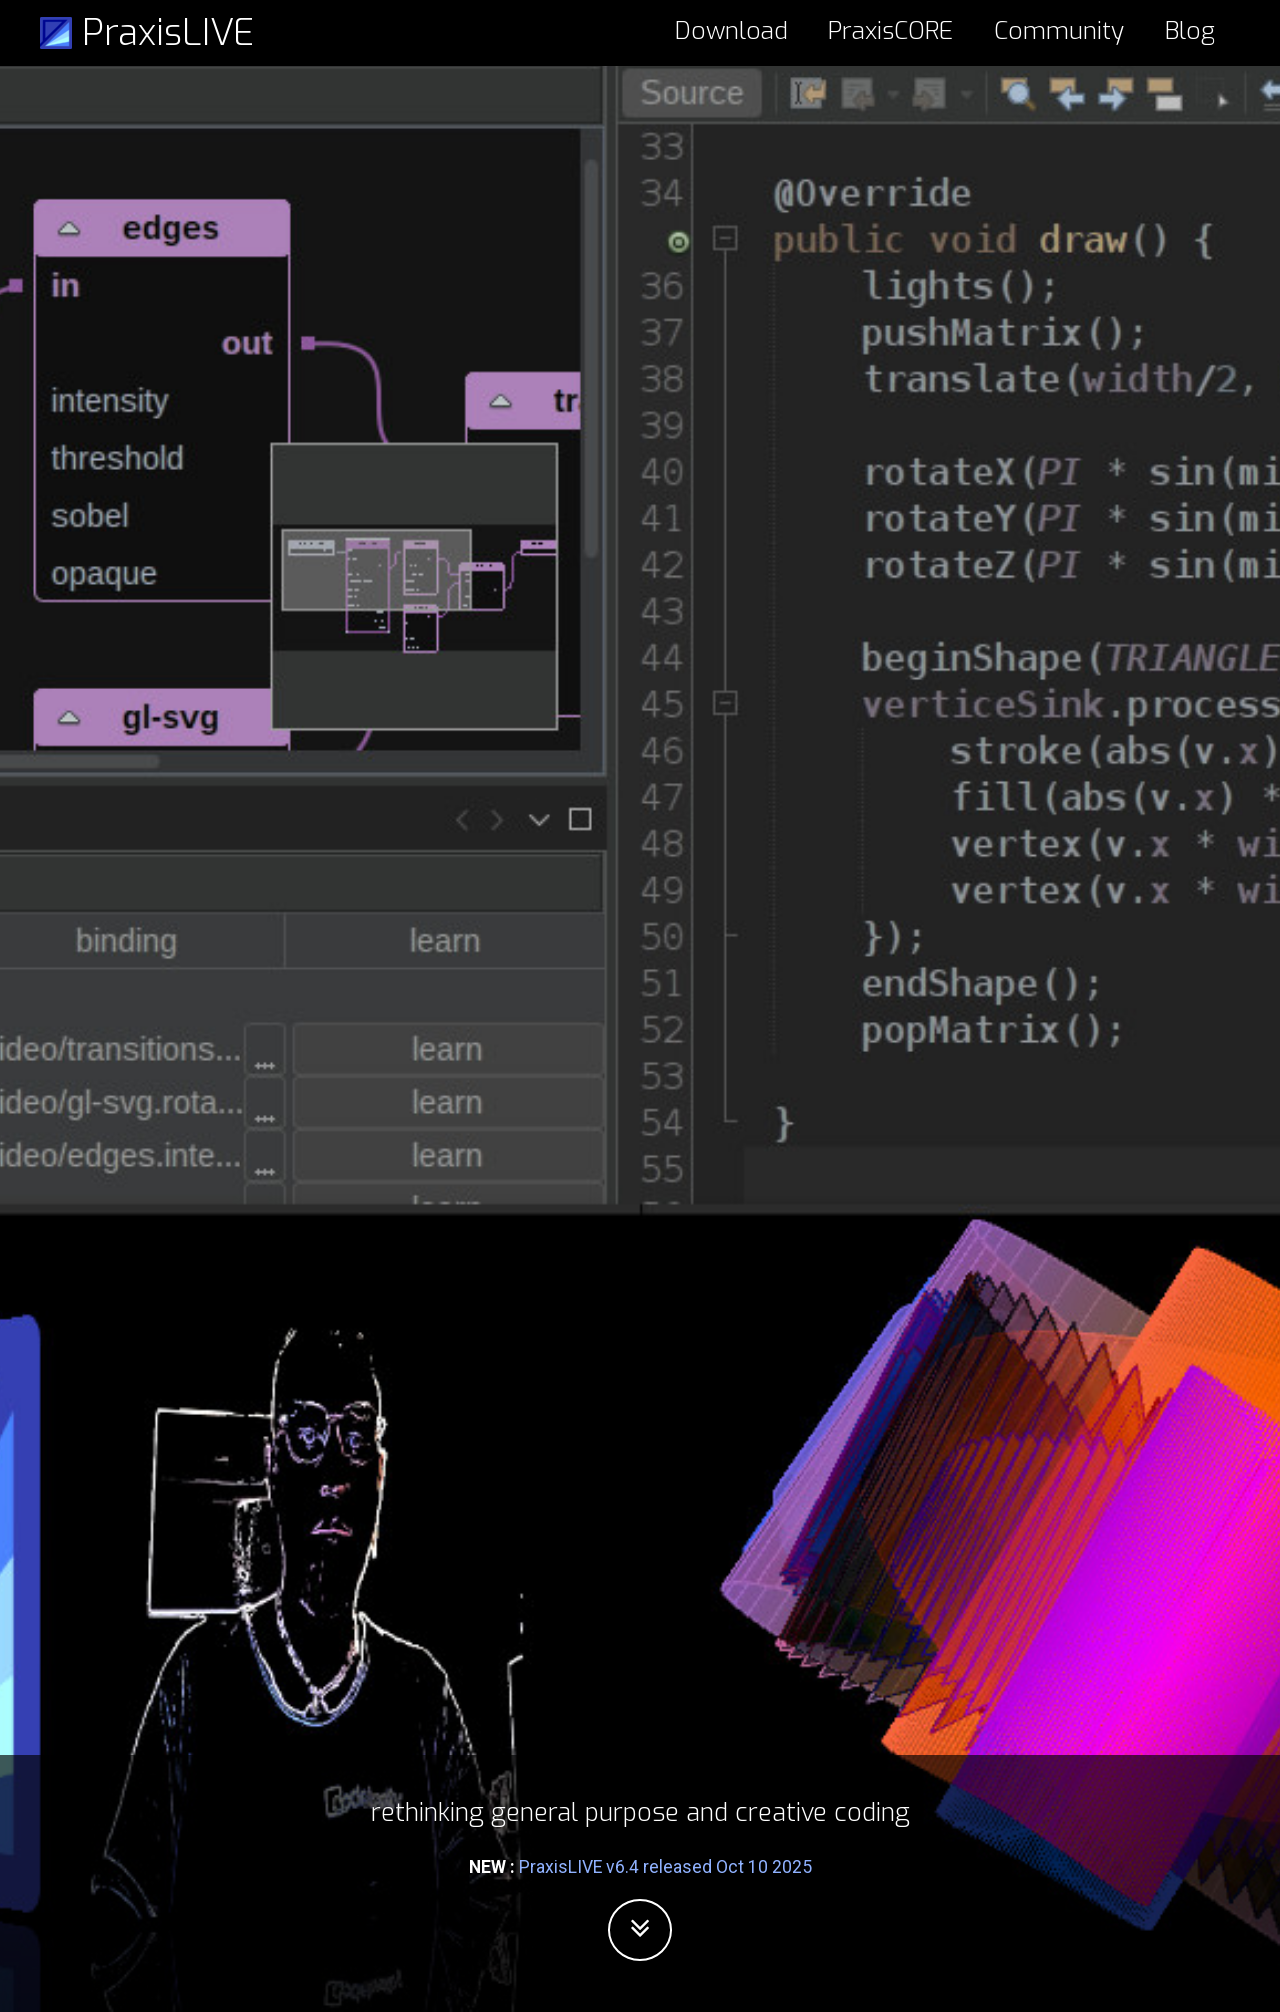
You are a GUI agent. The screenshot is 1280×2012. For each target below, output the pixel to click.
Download (731, 30)
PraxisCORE (890, 30)
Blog (1190, 30)
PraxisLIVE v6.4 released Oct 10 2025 (665, 1867)
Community (1059, 30)
